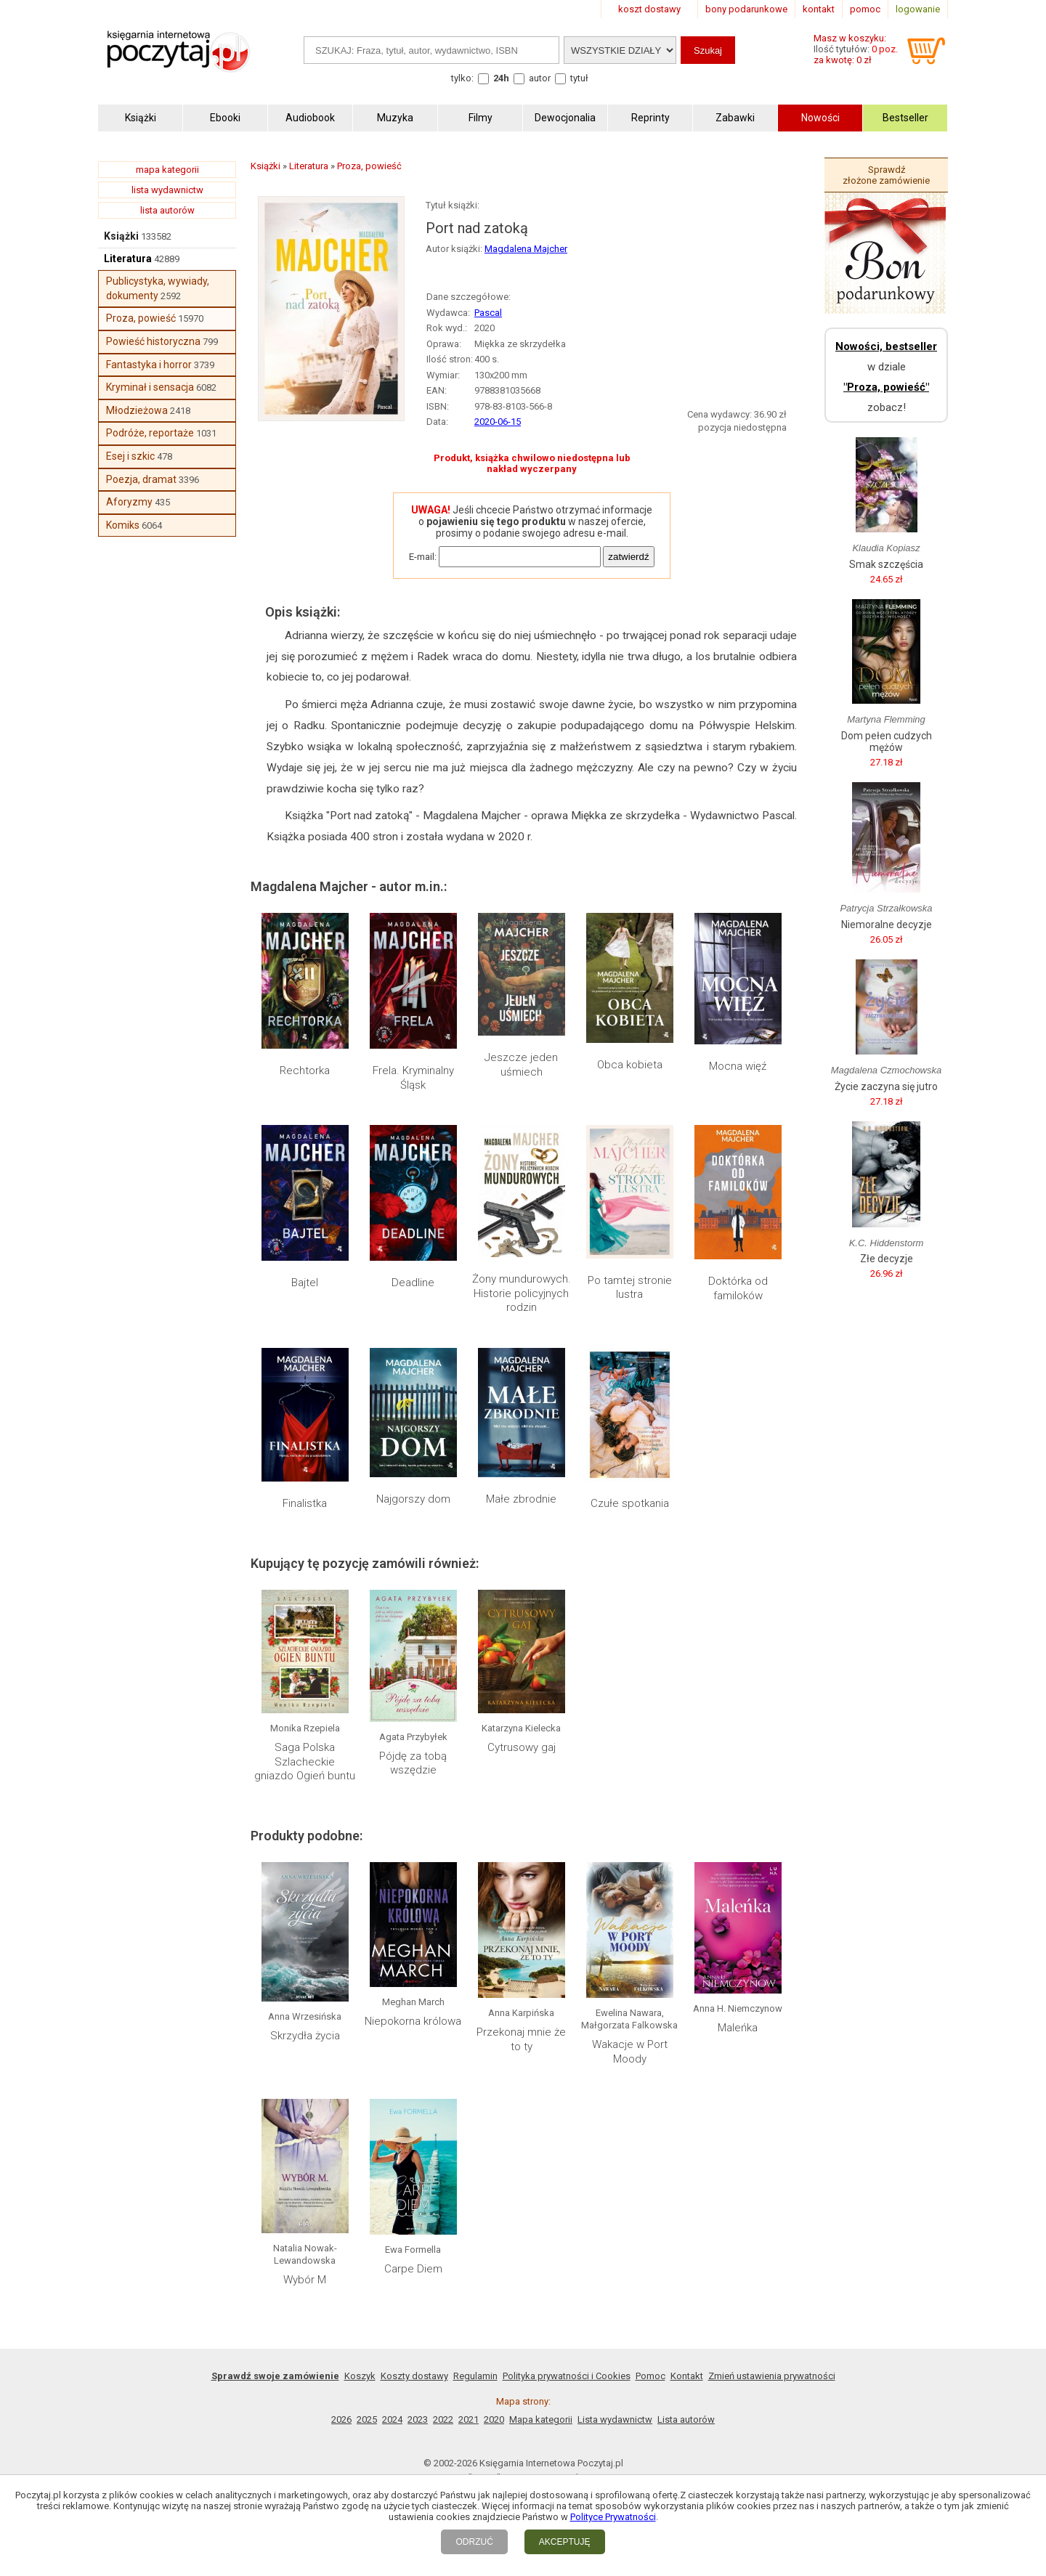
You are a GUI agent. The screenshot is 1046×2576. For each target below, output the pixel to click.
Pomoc (650, 2375)
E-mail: (423, 556)
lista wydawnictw (167, 189)
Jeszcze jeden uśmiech (521, 1064)
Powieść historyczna (153, 341)
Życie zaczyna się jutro (886, 1086)
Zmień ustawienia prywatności (771, 2375)
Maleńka (738, 2027)
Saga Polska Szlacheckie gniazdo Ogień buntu (304, 1761)
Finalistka (305, 1503)
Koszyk (360, 2375)
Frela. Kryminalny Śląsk (413, 1078)
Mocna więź (737, 1066)
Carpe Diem (413, 2268)
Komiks (122, 525)
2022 (443, 2419)
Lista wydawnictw (614, 2419)
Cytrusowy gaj (521, 1747)
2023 (418, 2419)
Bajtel (304, 1282)
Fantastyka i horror (149, 364)
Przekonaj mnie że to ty (521, 2039)
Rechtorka (305, 1070)
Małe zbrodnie (521, 1499)
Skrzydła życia (305, 2035)
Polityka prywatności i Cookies (567, 2375)
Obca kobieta (629, 1064)
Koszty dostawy (414, 2375)
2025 (367, 2419)
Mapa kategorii (540, 2419)
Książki (121, 236)
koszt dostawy (649, 9)
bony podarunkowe (746, 9)
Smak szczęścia (886, 564)
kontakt (819, 9)
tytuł (579, 78)
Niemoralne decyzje (886, 924)
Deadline (413, 1282)
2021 (468, 2419)
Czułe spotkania (630, 1503)
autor (540, 78)
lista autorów (167, 210)
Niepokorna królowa (413, 2021)
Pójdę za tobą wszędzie (413, 1763)
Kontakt (686, 2375)
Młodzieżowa (137, 410)
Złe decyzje (886, 1258)
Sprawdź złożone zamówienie (886, 175)
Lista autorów (686, 2419)
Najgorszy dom (413, 1499)
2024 (392, 2419)
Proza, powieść (141, 318)
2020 (494, 2419)
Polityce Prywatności (613, 2516)
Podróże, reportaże (150, 433)
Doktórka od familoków (738, 1288)
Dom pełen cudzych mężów (886, 741)
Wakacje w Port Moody (630, 2051)
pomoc (865, 9)
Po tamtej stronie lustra (630, 1287)
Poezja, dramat (141, 479)
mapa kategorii (167, 169)
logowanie (918, 9)
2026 (341, 2419)
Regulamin (475, 2375)
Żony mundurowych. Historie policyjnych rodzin (521, 1293)
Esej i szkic (130, 456)
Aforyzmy (129, 502)
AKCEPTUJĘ (565, 2542)
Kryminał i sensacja (150, 387)
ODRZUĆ (473, 2542)
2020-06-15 (497, 421)
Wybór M (304, 2279)
